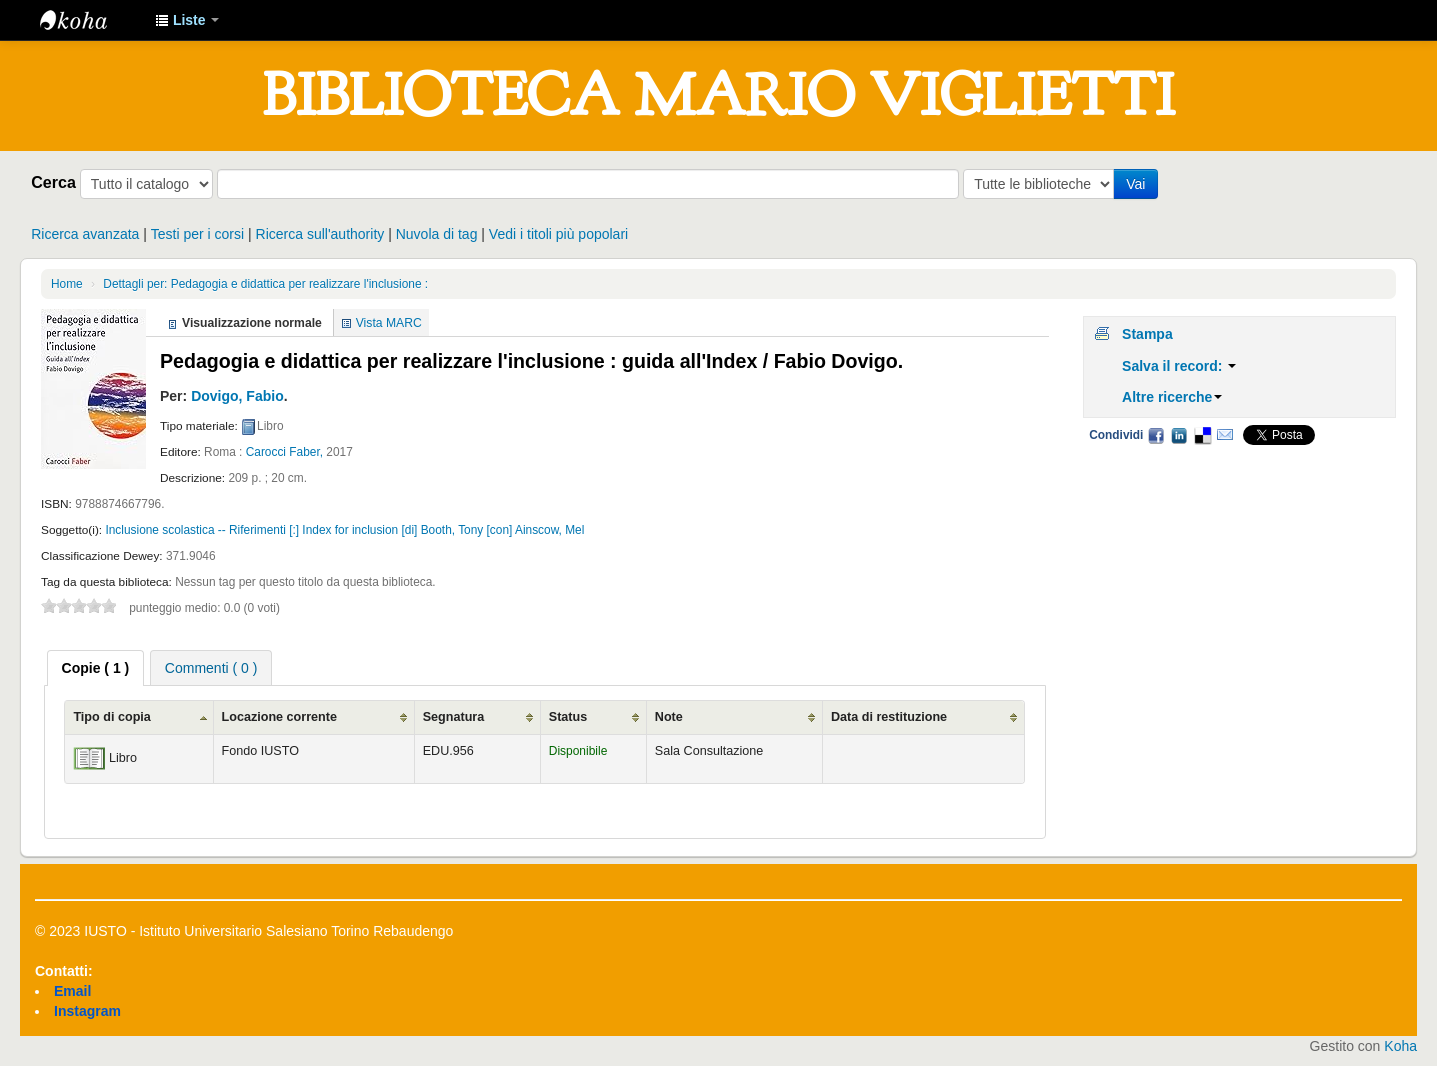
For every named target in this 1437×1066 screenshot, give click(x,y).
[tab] (96, 668)
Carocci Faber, (284, 452)
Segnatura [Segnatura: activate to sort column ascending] (454, 717)
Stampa (1147, 334)
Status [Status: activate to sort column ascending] (568, 717)
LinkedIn (1179, 435)
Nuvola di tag (437, 234)
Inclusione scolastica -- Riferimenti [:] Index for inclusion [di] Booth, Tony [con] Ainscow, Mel (344, 530)
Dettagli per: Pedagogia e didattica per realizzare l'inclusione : (265, 284)
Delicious (1202, 435)
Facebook (1156, 435)
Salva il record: (1179, 366)
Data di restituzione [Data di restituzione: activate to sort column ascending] (889, 717)
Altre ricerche (1172, 397)
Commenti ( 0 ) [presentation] (211, 668)
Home (67, 284)
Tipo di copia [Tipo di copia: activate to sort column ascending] (111, 717)
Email (1225, 435)
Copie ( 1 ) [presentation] (96, 668)
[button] (187, 20)
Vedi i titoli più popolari (558, 234)
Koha (1400, 1046)
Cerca (53, 182)
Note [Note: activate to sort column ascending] (669, 717)
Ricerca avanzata (85, 234)
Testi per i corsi (197, 234)
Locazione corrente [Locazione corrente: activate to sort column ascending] (279, 717)
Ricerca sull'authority (320, 234)
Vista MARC (389, 323)
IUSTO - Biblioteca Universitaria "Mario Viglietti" (90, 20)
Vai (1135, 184)
